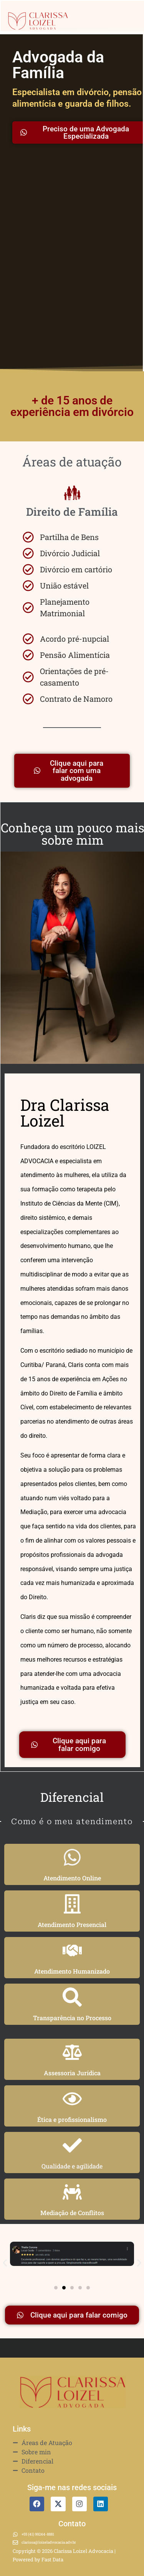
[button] (5, 2262)
